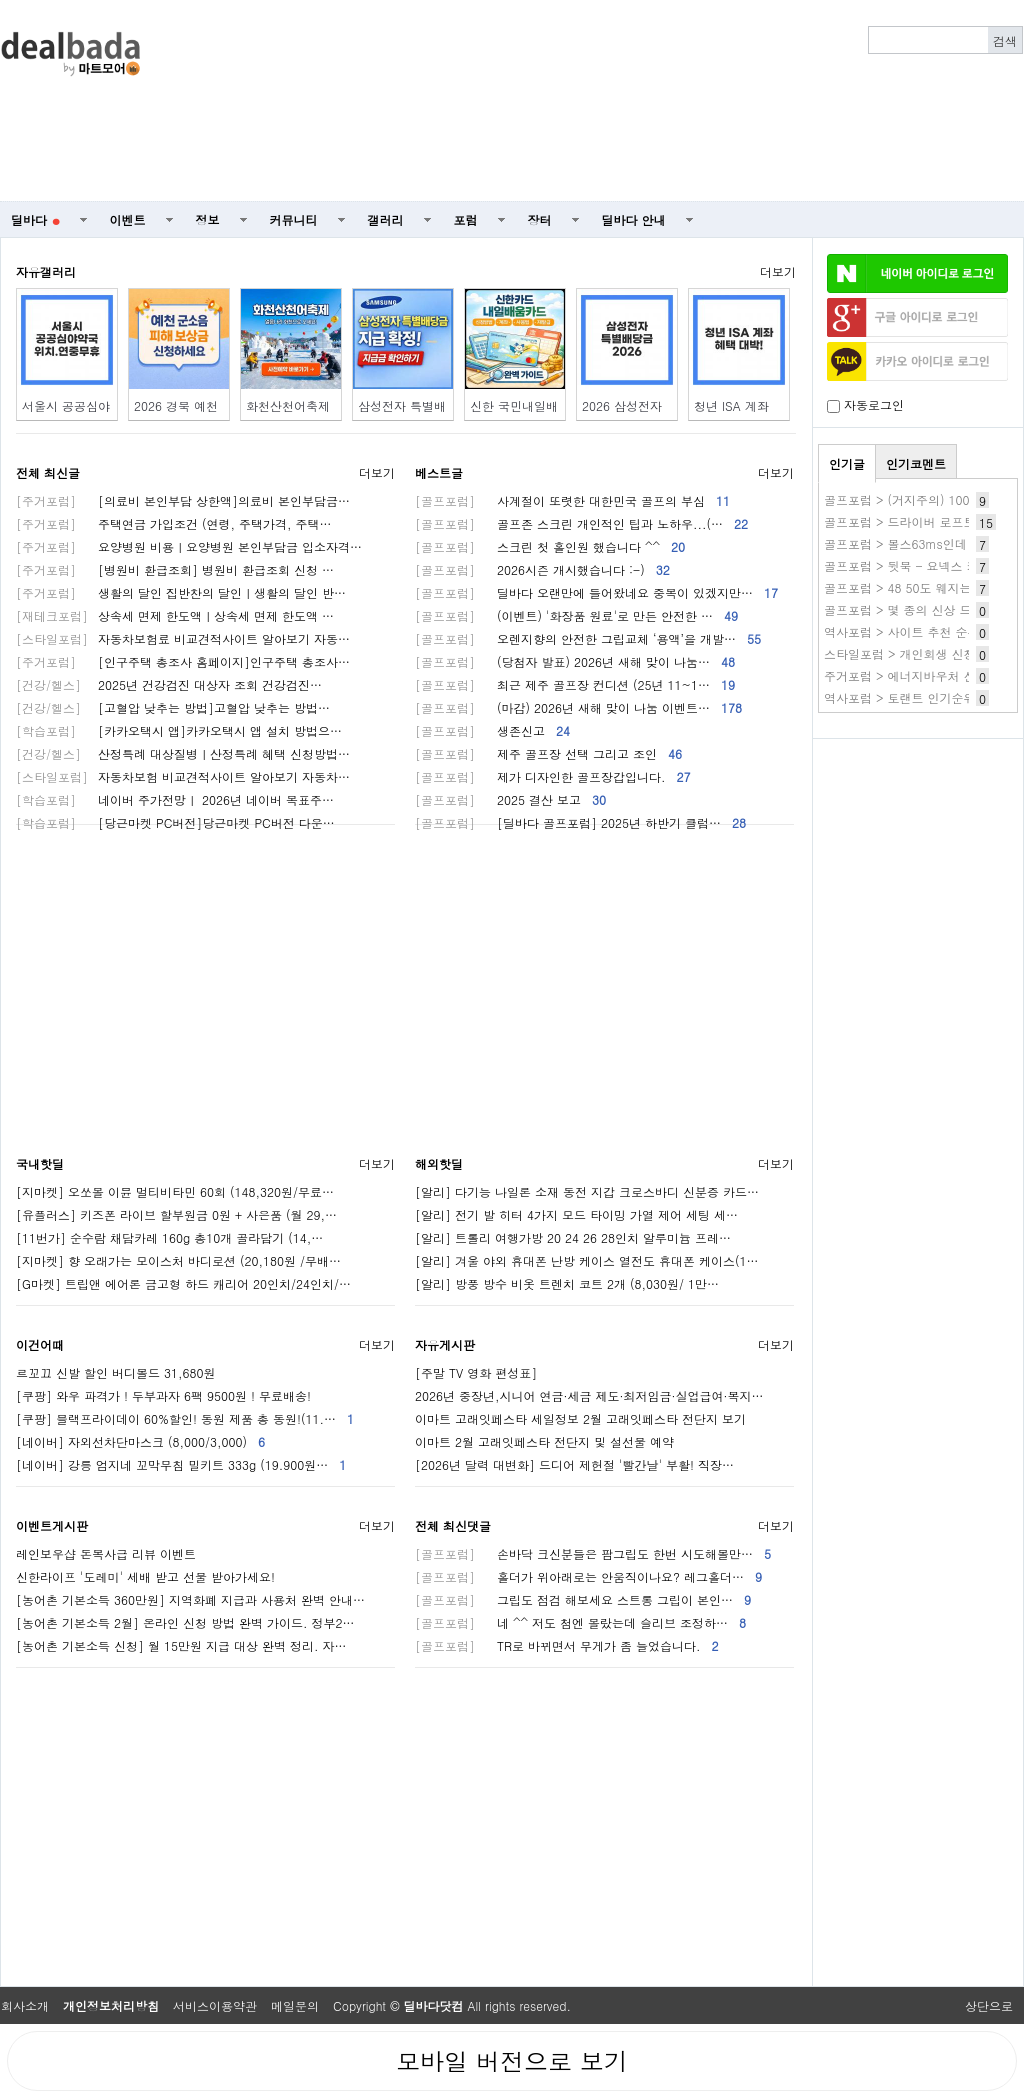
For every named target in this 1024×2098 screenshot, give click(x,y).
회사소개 (25, 2005)
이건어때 (40, 1344)
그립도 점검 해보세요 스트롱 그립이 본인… (583, 1599)
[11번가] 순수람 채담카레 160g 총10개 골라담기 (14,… (169, 1237)
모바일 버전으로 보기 (512, 2061)
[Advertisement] (758, 101)
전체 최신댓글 (453, 1525)
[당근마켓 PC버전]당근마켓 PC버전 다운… (175, 822)
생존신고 (492, 730)
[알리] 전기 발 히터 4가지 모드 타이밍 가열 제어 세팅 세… (576, 1214)
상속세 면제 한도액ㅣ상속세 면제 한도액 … (175, 615)
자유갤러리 (46, 271)
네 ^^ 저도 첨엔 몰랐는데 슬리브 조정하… (580, 1622)
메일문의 (295, 2005)
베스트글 (439, 472)
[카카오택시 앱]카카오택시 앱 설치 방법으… (179, 730)
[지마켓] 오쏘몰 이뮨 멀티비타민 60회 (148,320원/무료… (175, 1191)
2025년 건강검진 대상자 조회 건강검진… (169, 684)
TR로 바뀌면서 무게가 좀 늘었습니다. (567, 1645)
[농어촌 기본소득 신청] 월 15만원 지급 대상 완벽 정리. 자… (181, 1645)
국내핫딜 (40, 1163)
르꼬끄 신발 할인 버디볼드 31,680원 (116, 1372)
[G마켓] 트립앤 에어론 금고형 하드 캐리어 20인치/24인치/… (183, 1283)
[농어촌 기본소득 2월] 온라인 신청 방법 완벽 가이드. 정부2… (185, 1622)
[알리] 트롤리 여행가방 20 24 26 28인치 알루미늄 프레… (573, 1237)
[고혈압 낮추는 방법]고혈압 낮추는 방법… (173, 707)
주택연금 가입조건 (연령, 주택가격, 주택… (174, 523)
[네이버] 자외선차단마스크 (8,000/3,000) (140, 1441)
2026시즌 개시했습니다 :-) (542, 569)
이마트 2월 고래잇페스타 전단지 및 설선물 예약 (544, 1441)
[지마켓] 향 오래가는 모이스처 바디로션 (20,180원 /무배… (178, 1260)
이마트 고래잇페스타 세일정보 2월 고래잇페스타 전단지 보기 (580, 1418)
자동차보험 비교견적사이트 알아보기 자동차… (183, 776)
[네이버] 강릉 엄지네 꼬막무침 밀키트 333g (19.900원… (181, 1464)
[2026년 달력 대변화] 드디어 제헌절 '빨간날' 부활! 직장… (574, 1464)
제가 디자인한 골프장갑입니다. (553, 776)
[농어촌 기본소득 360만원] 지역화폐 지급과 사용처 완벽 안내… (190, 1599)
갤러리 (386, 219)
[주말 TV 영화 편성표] (476, 1372)
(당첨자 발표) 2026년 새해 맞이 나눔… (575, 661)
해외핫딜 (439, 1163)
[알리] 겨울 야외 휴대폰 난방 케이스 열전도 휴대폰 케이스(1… (587, 1260)
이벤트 (128, 219)
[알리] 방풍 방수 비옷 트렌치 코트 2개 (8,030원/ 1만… (567, 1283)
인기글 (847, 463)
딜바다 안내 (634, 219)
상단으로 (989, 2005)
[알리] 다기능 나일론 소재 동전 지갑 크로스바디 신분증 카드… (587, 1191)
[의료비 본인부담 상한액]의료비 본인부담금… (183, 500)
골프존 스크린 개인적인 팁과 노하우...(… (581, 523)
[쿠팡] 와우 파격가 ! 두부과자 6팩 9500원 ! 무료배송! (163, 1395)
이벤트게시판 (52, 1525)
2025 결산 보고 (510, 799)
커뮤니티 (294, 219)
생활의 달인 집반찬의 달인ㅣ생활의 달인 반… (181, 592)
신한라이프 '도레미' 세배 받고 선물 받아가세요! (145, 1576)
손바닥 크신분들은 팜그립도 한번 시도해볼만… (593, 1553)
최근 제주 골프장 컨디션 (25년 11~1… (575, 684)
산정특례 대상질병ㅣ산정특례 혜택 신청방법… (183, 753)
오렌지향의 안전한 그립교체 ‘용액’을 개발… (588, 638)
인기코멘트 (916, 463)
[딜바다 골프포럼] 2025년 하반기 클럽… (580, 822)
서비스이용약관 (215, 2005)
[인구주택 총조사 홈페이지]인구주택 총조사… (183, 661)
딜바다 (35, 219)
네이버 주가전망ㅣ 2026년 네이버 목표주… (175, 799)
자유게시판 (445, 1344)
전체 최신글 (48, 472)
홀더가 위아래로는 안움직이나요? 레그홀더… (588, 1576)
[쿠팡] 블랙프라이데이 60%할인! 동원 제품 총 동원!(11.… (185, 1418)
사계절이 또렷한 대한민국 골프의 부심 (572, 500)
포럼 (466, 219)
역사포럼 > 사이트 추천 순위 (902, 631)
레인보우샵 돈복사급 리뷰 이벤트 (106, 1553)
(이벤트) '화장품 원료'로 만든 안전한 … (576, 615)
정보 (208, 219)
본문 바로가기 (0, 0)
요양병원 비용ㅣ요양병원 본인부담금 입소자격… (189, 546)
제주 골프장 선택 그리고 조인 (548, 753)
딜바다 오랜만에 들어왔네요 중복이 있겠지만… (596, 592)
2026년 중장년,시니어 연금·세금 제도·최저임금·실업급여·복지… (589, 1395)
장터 (540, 219)
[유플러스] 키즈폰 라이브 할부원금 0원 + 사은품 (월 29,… (176, 1214)
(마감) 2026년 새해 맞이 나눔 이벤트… (578, 707)
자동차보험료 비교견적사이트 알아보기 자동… (183, 638)
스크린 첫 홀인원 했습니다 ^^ (550, 546)
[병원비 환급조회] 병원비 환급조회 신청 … (175, 569)
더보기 (778, 271)
